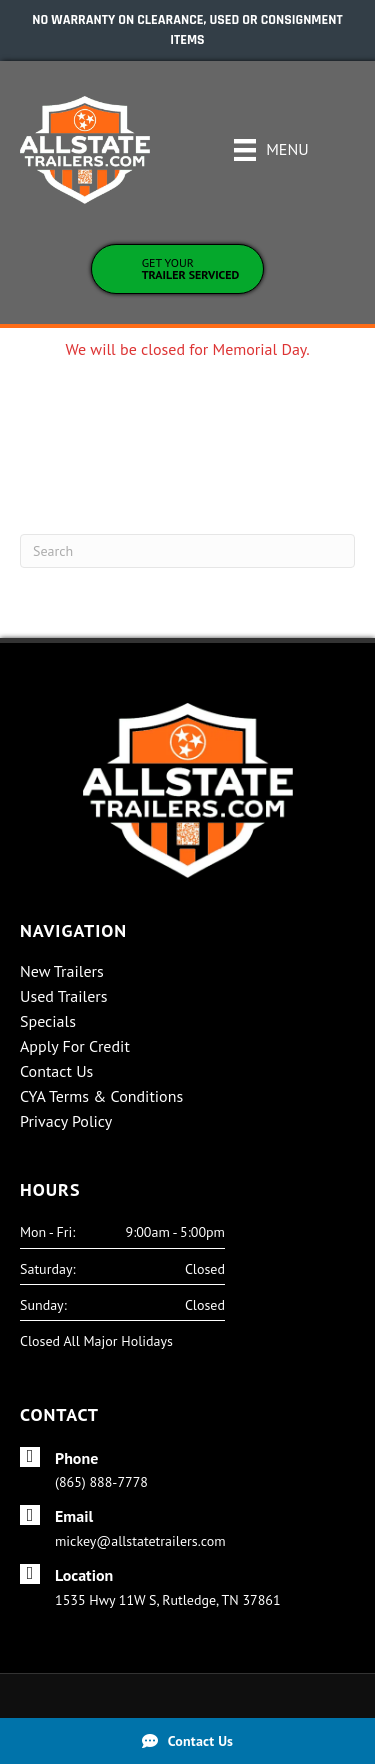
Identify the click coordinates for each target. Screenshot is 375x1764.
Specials (48, 1022)
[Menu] (271, 150)
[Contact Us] (187, 1741)
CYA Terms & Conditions (101, 1097)
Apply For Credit (75, 1047)
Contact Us (56, 1072)
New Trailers (62, 972)
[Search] (187, 551)
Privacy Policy (66, 1122)
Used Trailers (64, 997)
